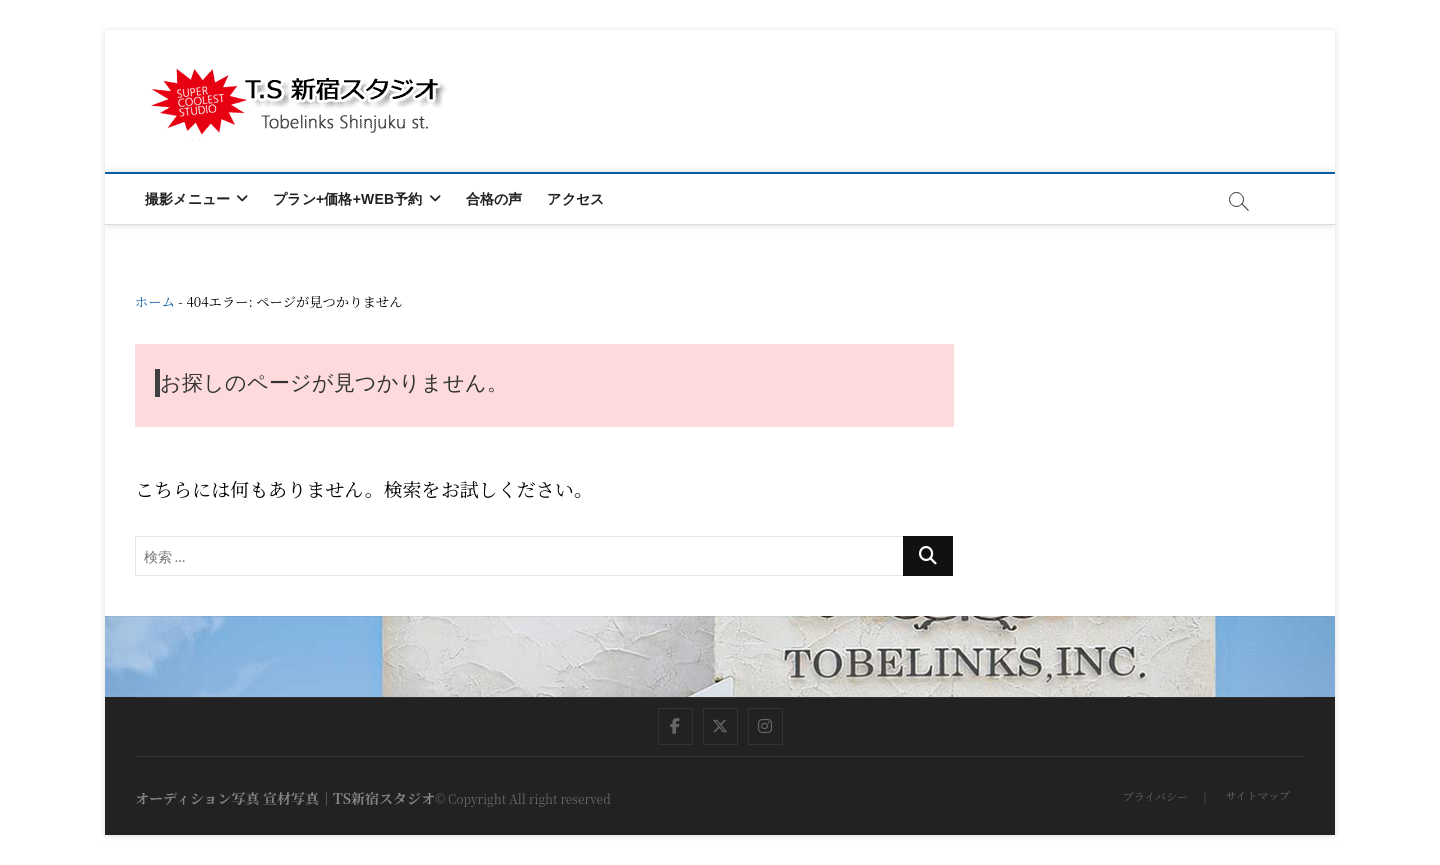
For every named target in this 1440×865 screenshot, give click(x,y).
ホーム (155, 301)
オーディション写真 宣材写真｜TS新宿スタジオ (285, 798)
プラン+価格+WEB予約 (347, 199)
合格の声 (494, 199)
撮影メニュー (187, 199)
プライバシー (1155, 796)
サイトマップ (1257, 795)
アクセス (575, 199)
